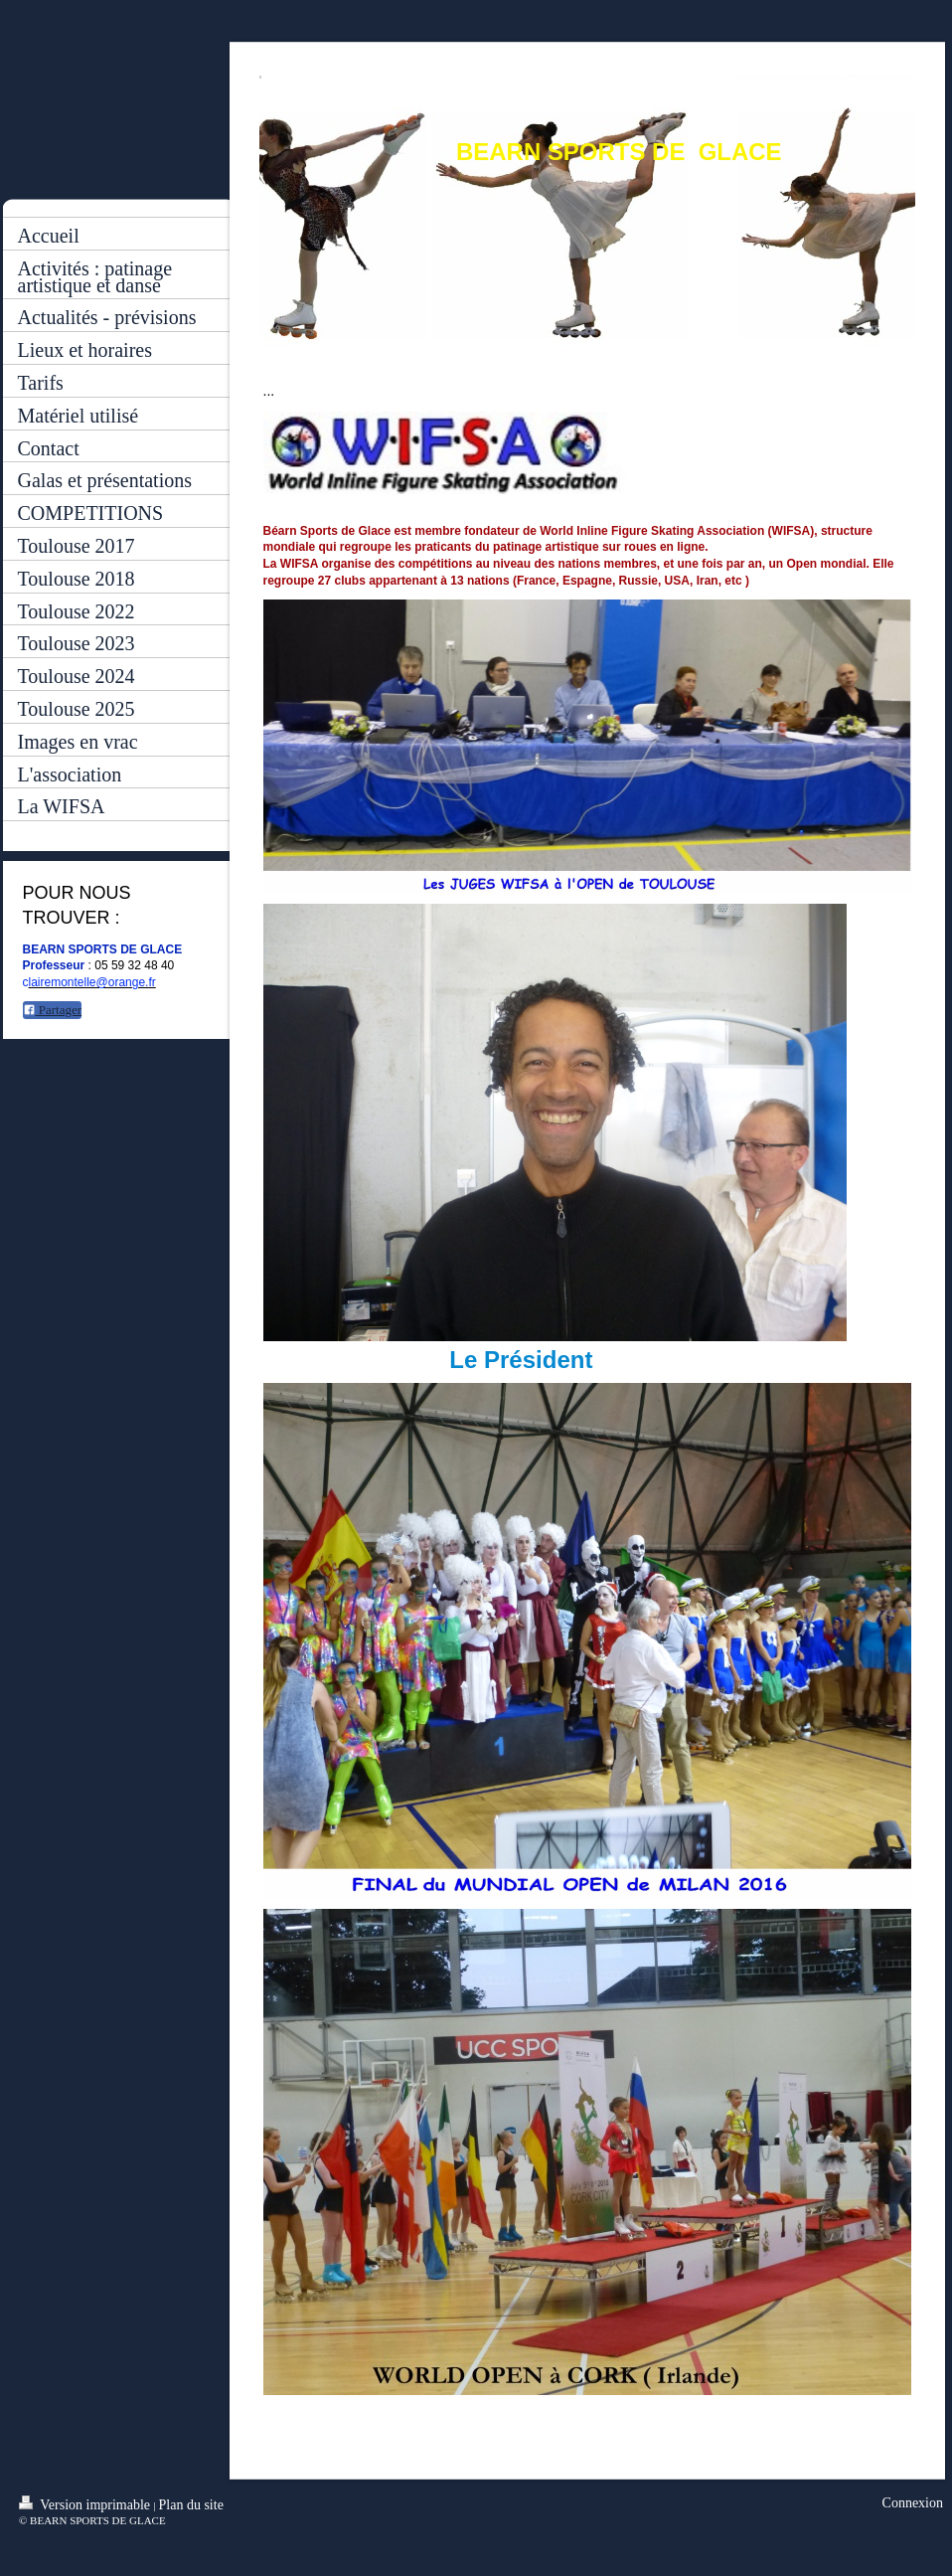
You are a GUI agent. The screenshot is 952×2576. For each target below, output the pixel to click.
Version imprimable (86, 2503)
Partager (52, 1009)
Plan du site (191, 2504)
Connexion (912, 2502)
